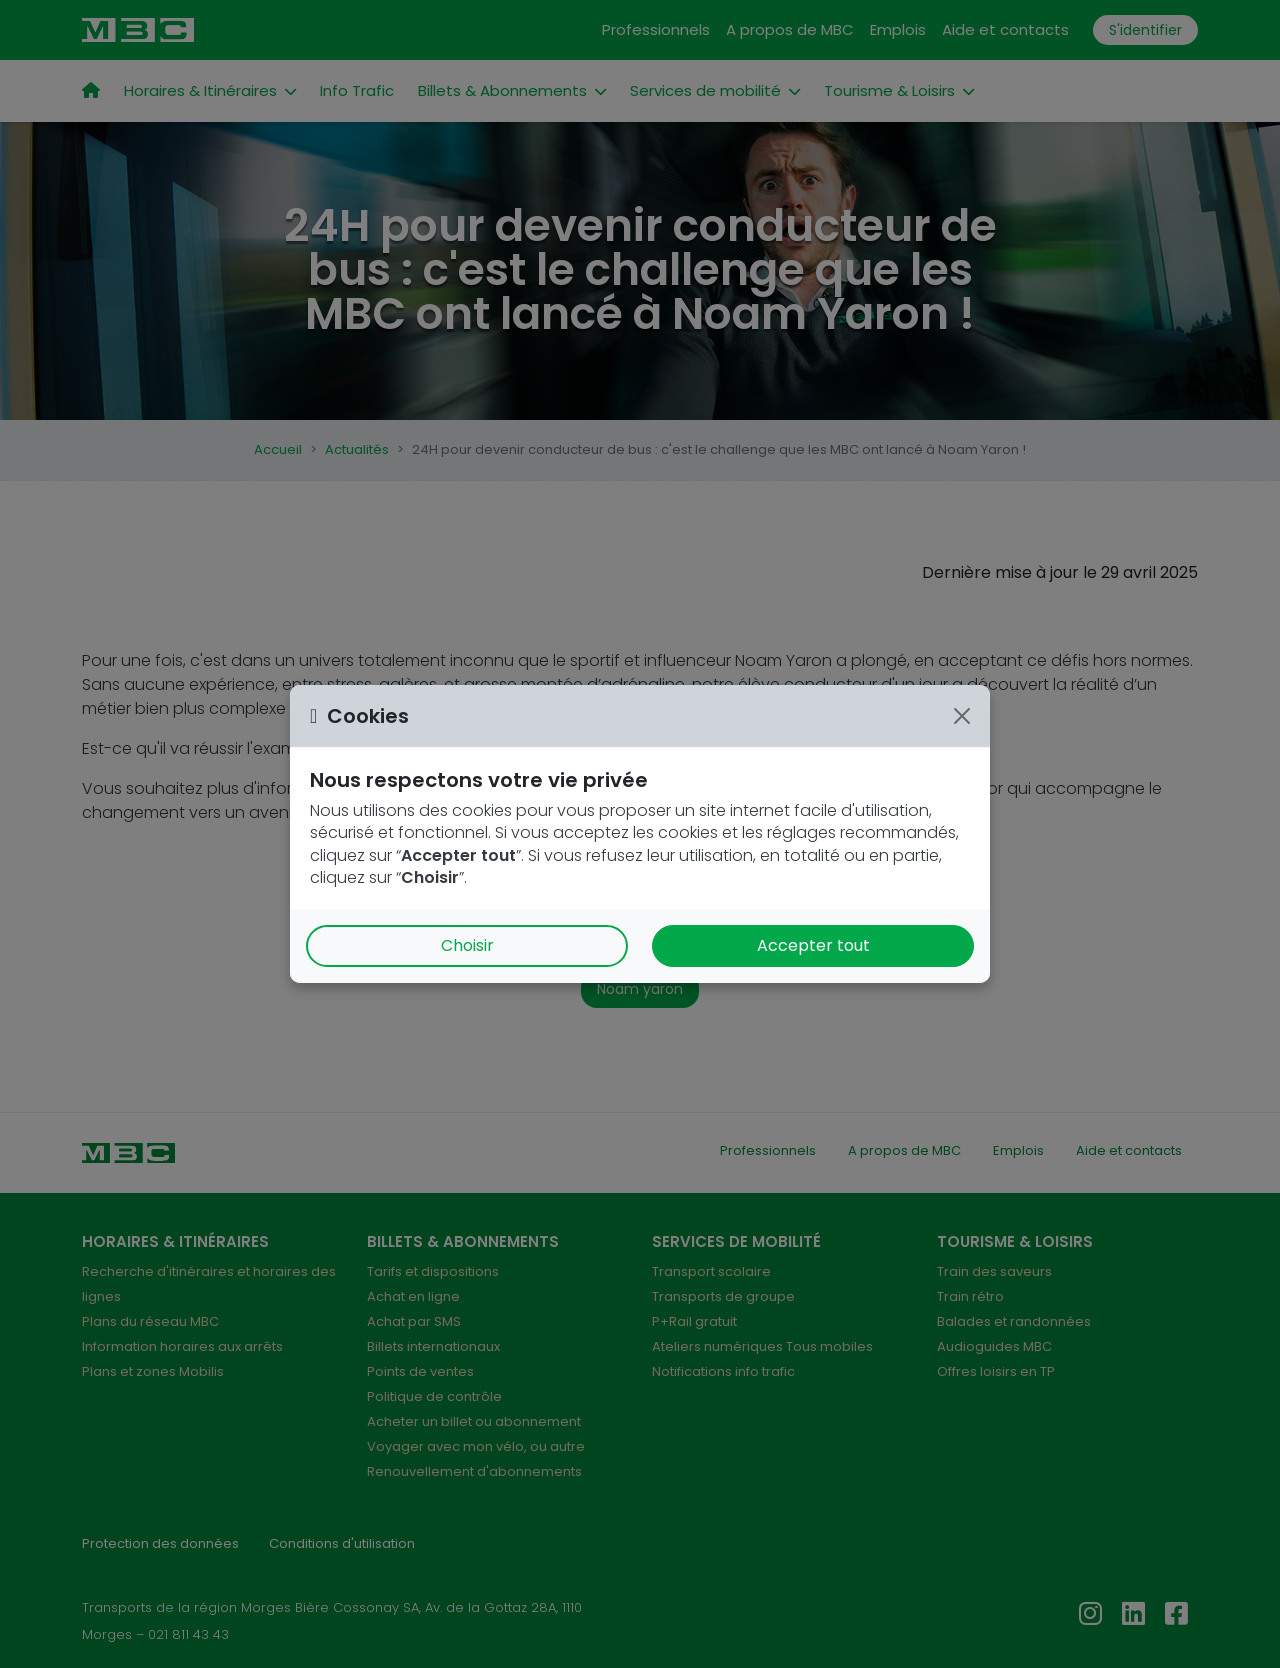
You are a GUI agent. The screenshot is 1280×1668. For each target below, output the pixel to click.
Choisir (467, 945)
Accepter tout (813, 945)
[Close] (962, 716)
